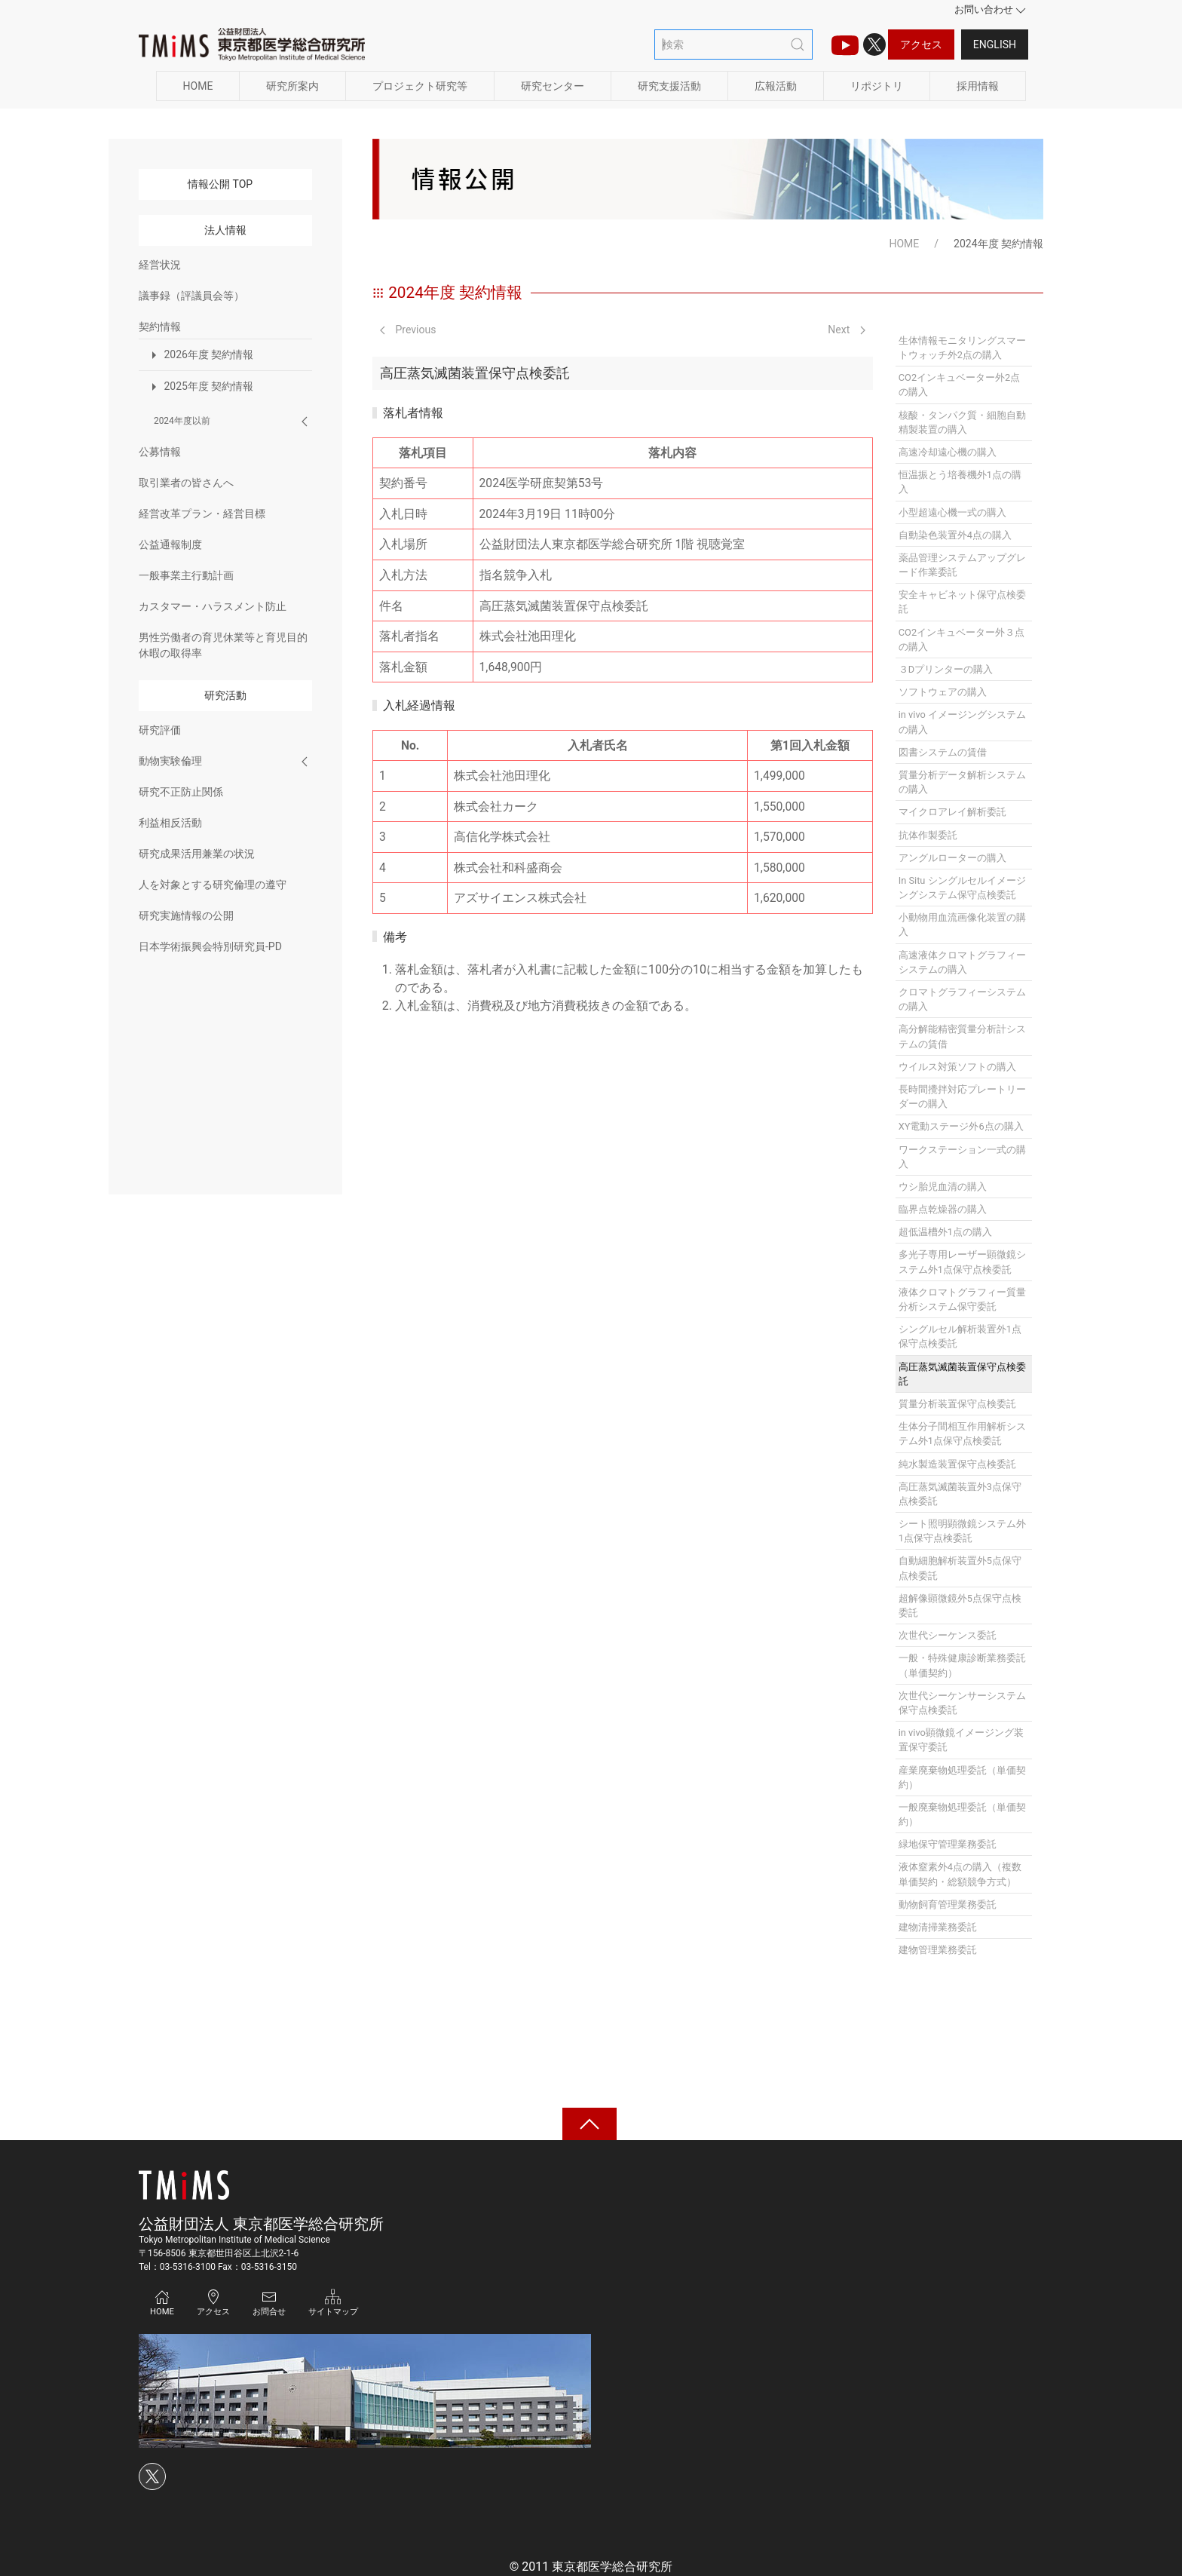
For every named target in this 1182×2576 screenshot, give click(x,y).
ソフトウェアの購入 (943, 692)
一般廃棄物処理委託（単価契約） (962, 1814)
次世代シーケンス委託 (948, 1635)
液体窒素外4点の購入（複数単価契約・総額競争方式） (960, 1874)
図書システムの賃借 (943, 752)
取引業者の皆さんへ (186, 483)
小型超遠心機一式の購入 (952, 512)
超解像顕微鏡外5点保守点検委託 (960, 1605)
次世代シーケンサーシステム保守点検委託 (962, 1703)
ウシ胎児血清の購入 (943, 1186)
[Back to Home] (252, 44)
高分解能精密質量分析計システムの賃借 (962, 1036)
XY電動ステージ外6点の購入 (961, 1126)
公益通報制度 (170, 544)
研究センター (552, 86)
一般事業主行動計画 (186, 575)
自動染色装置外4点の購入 (955, 535)
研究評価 (160, 730)
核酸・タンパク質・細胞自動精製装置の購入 (962, 422)
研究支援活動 (669, 86)
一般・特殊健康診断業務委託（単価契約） (962, 1665)
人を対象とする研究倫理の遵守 (212, 885)
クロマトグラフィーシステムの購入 (962, 999)
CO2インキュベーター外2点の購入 (960, 384)
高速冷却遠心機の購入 (948, 452)
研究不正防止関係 (181, 792)
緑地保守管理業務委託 (948, 1844)
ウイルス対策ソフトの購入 (957, 1066)
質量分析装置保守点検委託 (957, 1403)
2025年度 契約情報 (199, 386)
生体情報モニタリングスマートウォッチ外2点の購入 (962, 347)
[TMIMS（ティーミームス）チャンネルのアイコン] (845, 44)
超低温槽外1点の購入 (945, 1231)
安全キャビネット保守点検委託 (962, 602)
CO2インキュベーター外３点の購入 (961, 639)
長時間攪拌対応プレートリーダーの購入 (962, 1096)
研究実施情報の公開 (186, 915)
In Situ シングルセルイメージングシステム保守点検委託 (962, 887)
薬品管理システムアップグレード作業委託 (962, 565)
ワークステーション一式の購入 (962, 1157)
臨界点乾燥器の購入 (943, 1209)
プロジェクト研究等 (419, 86)
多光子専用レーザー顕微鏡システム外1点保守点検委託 (962, 1261)
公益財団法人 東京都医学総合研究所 (261, 2224)
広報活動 (776, 86)
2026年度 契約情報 (199, 355)
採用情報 (978, 86)
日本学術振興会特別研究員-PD (210, 946)
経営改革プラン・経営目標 (202, 514)
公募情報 (160, 452)
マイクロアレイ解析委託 (952, 811)
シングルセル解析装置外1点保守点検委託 (960, 1336)
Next (846, 330)
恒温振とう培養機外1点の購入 (960, 482)
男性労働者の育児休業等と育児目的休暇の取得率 (223, 645)
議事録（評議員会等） (191, 296)
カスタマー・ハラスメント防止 (212, 606)
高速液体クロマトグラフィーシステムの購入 (962, 962)
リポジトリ (876, 86)
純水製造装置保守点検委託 (957, 1464)
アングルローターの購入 (952, 857)
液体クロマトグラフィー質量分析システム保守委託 (962, 1299)
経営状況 (160, 265)
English (994, 44)
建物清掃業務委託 (938, 1927)
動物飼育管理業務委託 (948, 1904)
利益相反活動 (170, 823)
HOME (198, 86)
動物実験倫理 (170, 761)
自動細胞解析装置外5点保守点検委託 (960, 1568)
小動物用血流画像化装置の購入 (962, 924)
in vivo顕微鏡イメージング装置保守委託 (961, 1740)
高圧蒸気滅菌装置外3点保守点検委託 (960, 1494)
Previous (408, 330)
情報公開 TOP (220, 184)
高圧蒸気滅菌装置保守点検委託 (962, 1374)
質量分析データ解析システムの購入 (962, 782)
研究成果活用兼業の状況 (197, 854)
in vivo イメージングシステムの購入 (962, 721)
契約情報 (160, 326)
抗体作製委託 (928, 835)
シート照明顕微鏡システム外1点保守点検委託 (962, 1531)
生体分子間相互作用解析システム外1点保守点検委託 (962, 1433)
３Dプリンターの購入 (946, 669)
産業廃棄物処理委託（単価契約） (962, 1777)
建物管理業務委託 (938, 1949)
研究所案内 (292, 86)
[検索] (733, 44)
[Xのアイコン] (874, 44)
